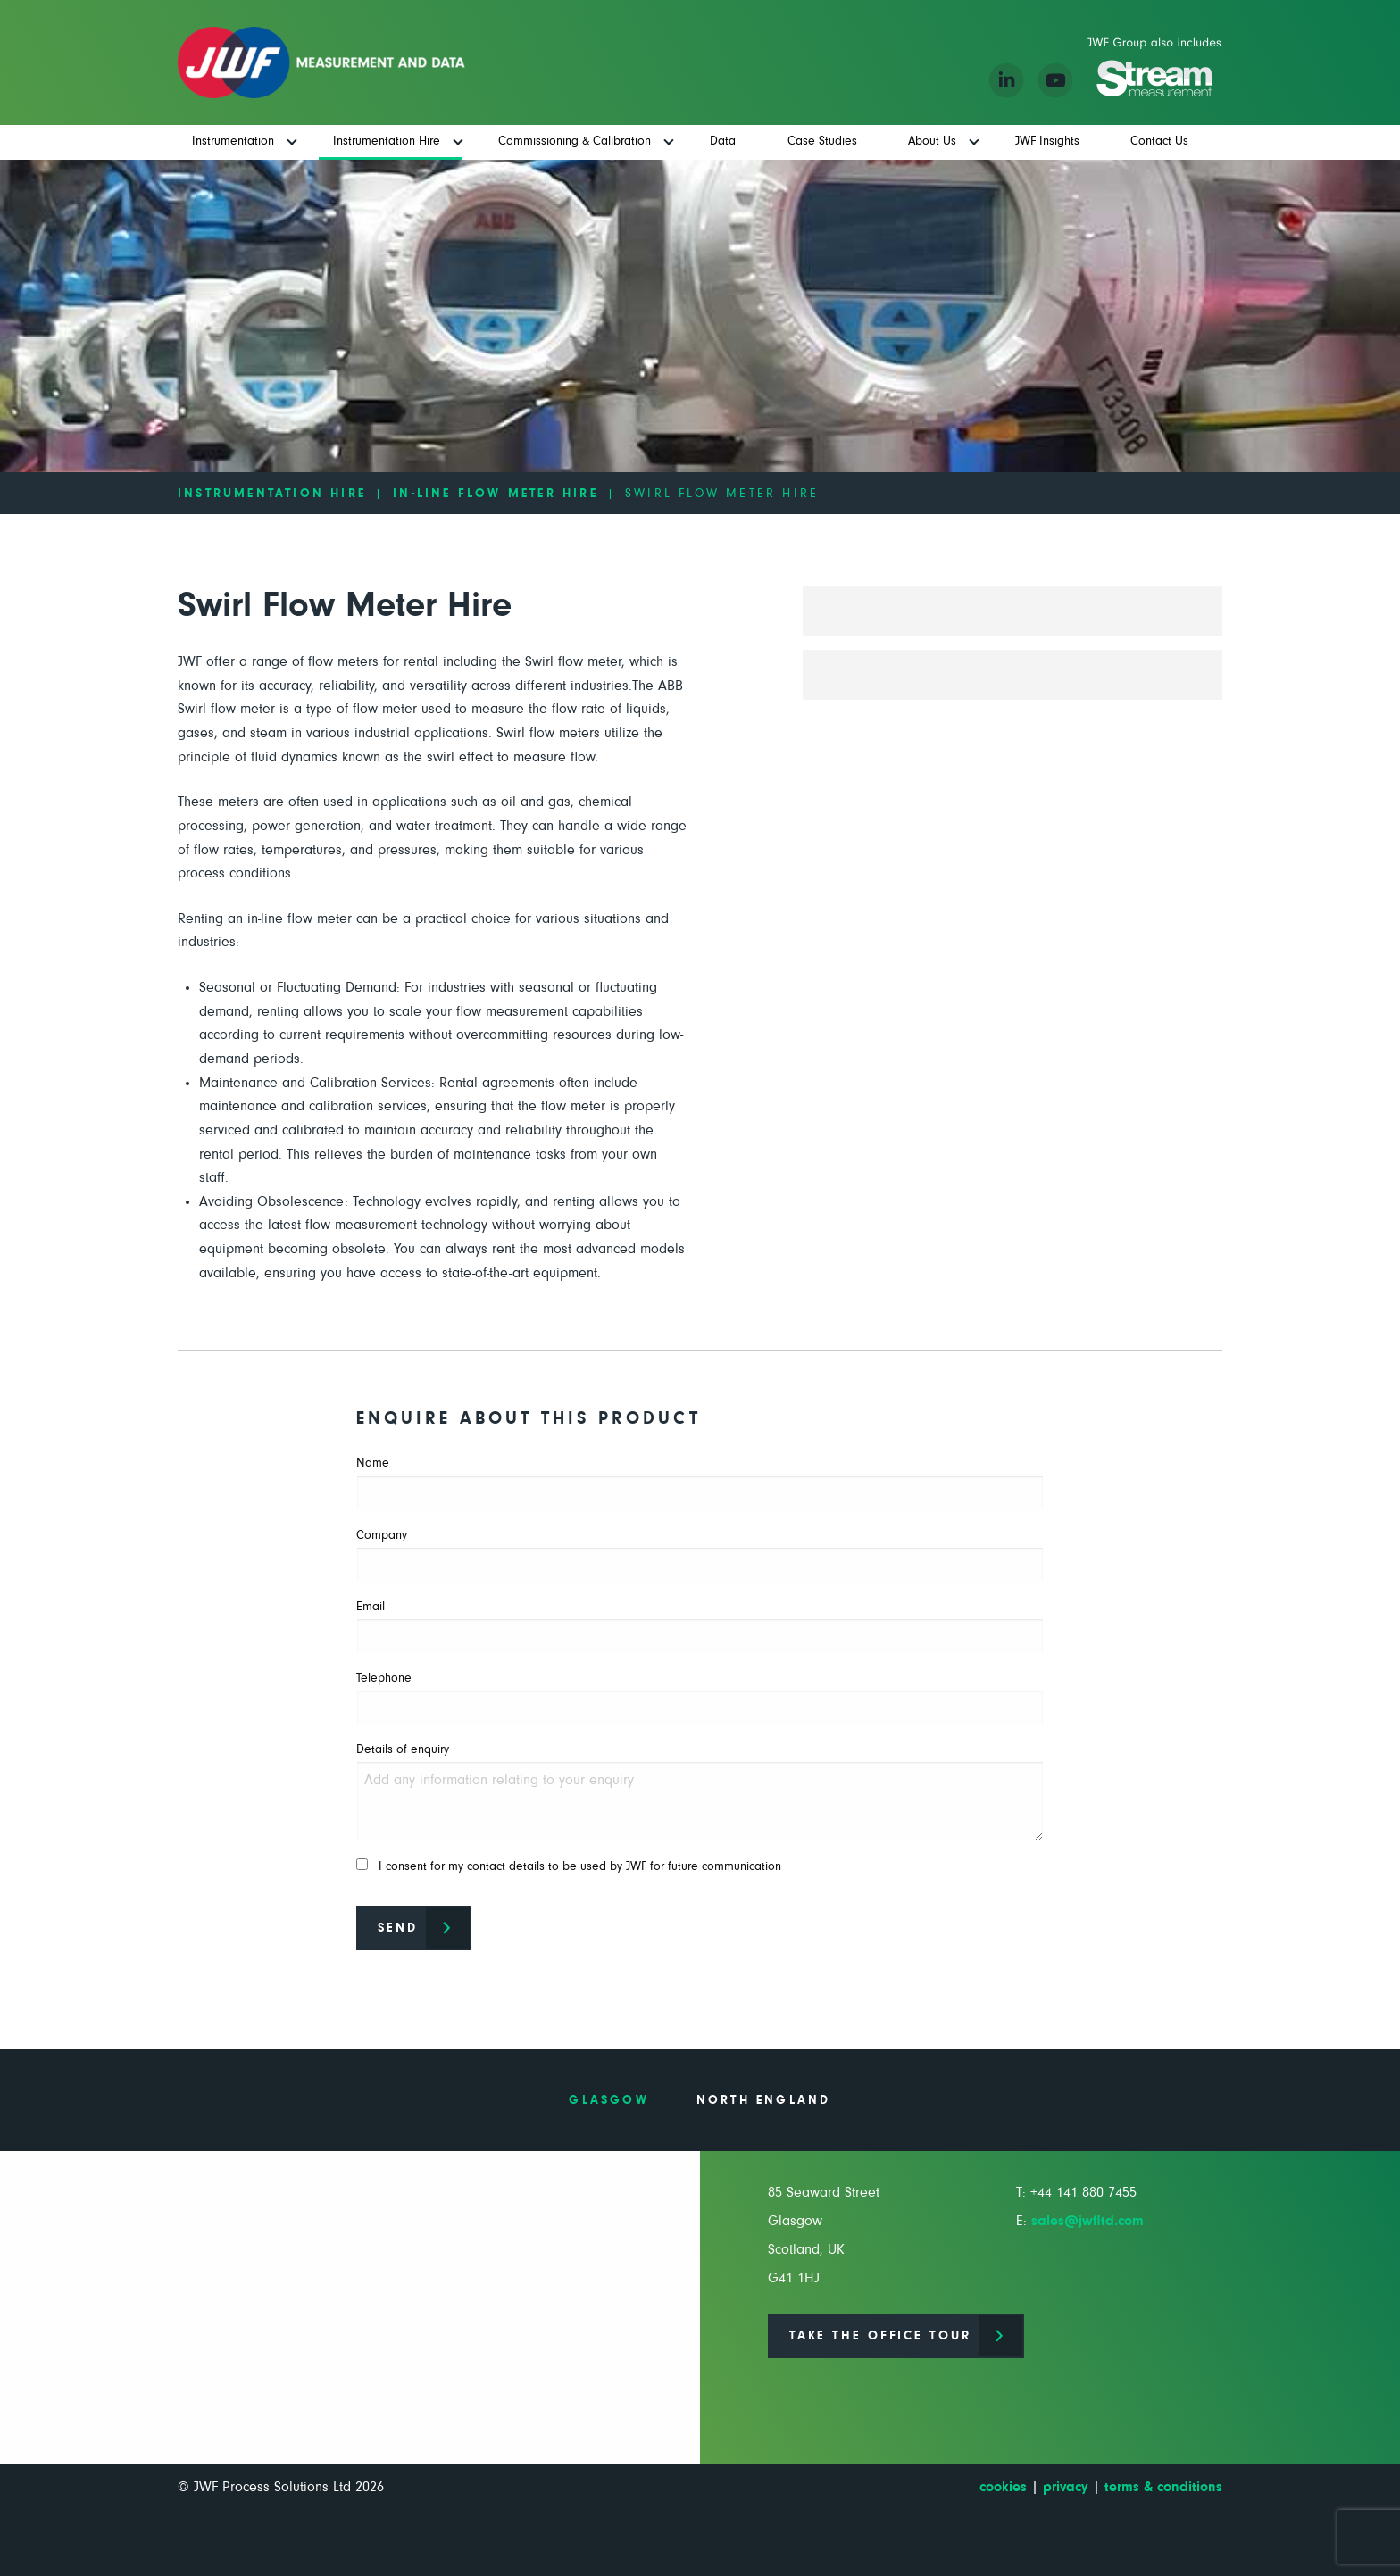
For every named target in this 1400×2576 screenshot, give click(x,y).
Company (700, 1555)
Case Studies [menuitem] (822, 141)
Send (398, 1928)
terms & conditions (1163, 2487)
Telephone (700, 1698)
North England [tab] (763, 2100)
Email (700, 1626)
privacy (1065, 2487)
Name (700, 1483)
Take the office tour (880, 2336)
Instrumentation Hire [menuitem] (386, 141)
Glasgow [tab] (608, 2100)
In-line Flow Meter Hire (495, 493)
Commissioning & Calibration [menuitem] (574, 141)
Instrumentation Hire (272, 493)
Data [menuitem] (723, 141)
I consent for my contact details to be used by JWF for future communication (568, 1865)
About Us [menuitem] (932, 141)
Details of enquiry (700, 1792)
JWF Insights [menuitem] (1047, 141)
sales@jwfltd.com (1087, 2221)
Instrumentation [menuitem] (233, 141)
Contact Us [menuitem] (1159, 141)
